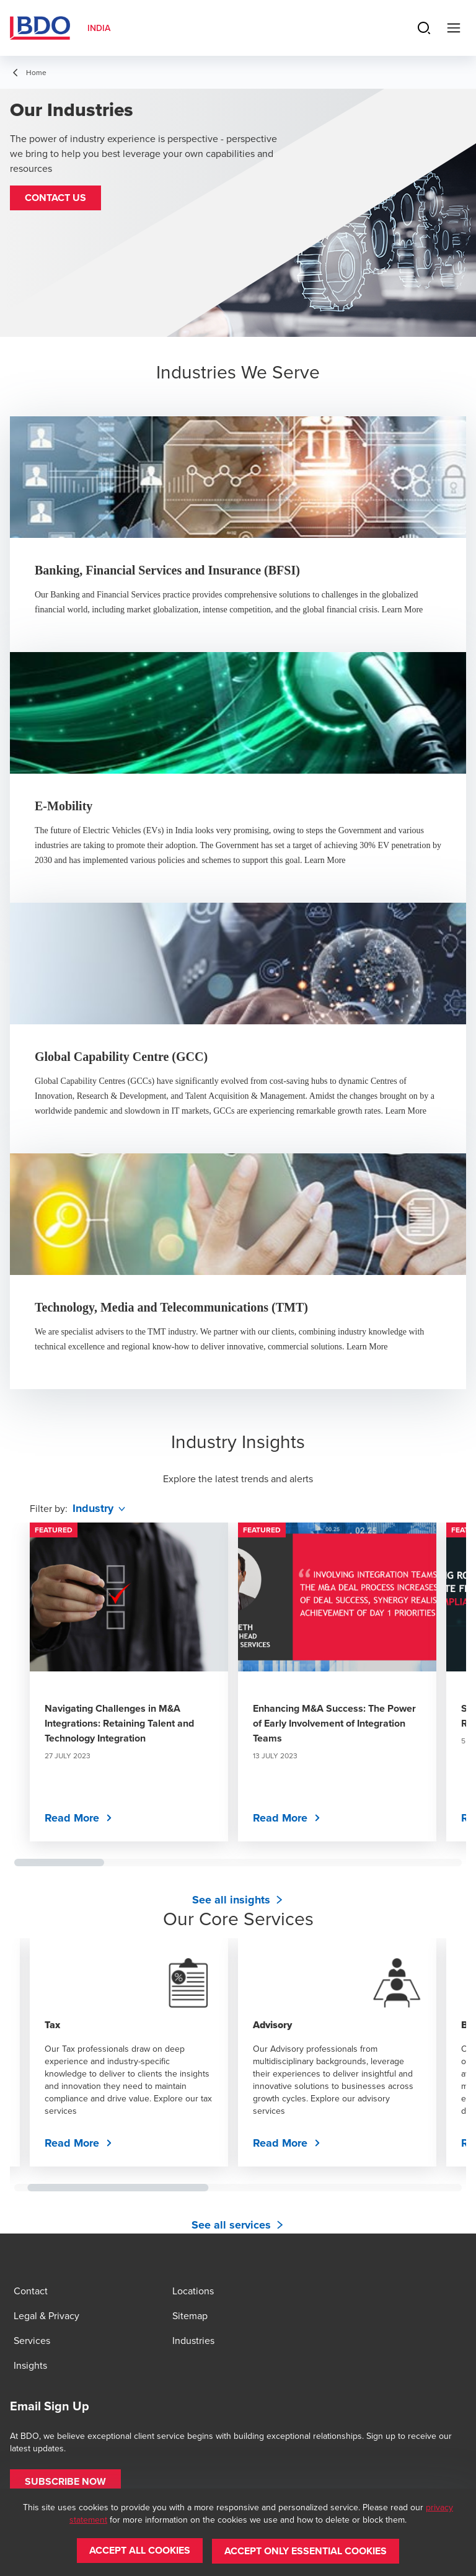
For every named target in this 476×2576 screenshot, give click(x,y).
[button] (55, 198)
